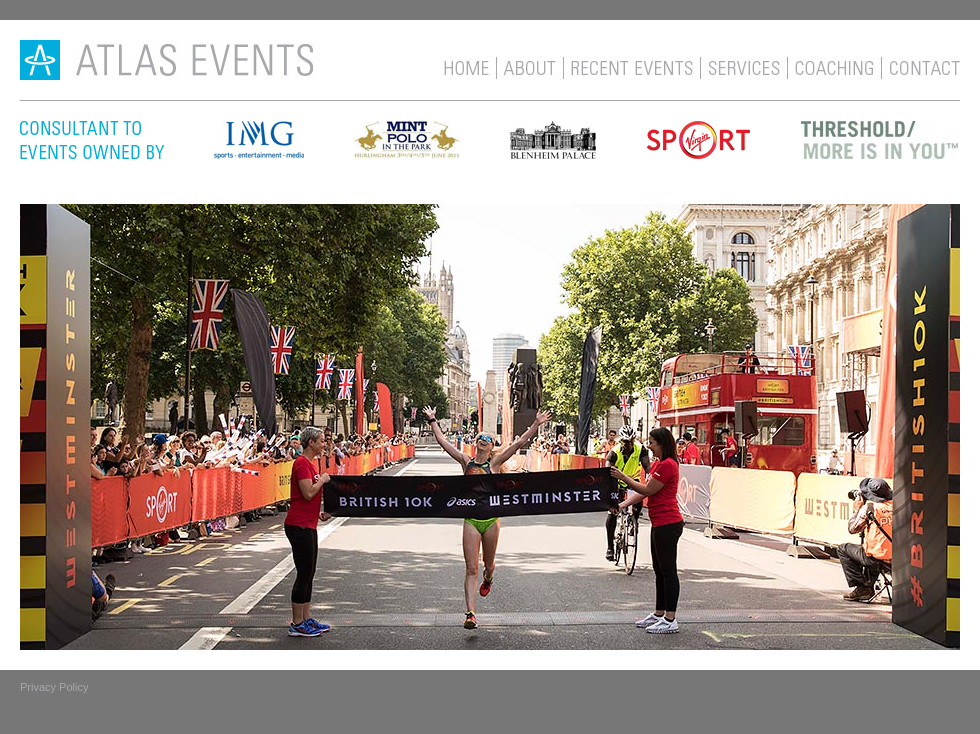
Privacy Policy (54, 687)
